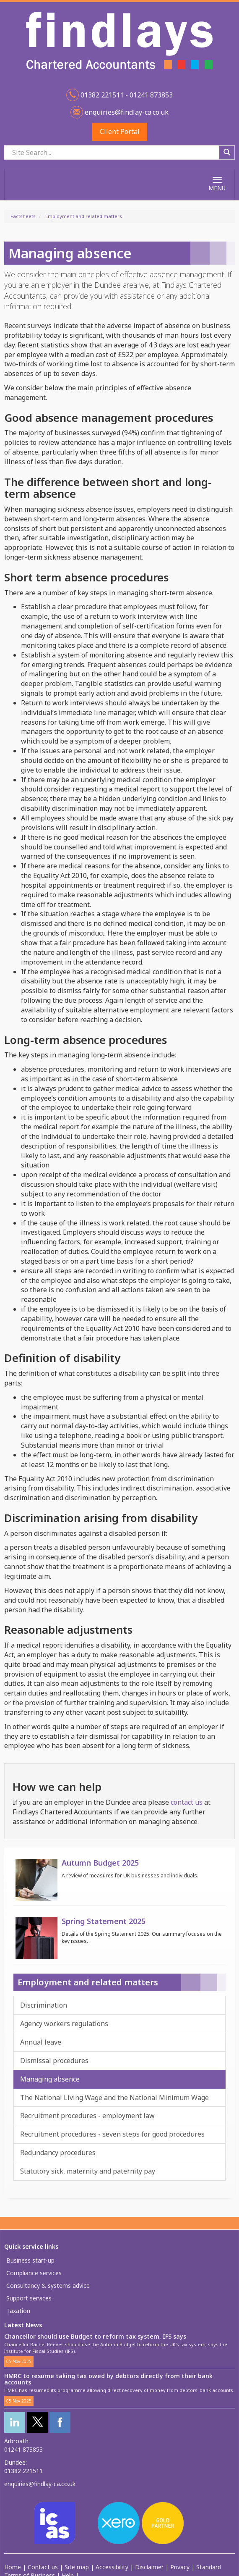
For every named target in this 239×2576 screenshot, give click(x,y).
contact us (187, 1802)
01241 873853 (23, 2449)
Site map (77, 2567)
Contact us (43, 2567)
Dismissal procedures (54, 2060)
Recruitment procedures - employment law (87, 2115)
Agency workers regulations (64, 2023)
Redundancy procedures (58, 2152)
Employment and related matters (83, 216)
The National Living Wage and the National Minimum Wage (114, 2097)
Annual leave (40, 2042)
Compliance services (34, 2273)
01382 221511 (23, 2471)
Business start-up (30, 2260)
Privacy (180, 2567)
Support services (29, 2298)
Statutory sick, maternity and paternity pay (87, 2171)
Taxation (18, 2311)
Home (12, 2567)
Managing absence (50, 2079)
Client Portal (120, 131)
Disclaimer (149, 2567)
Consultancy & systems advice (48, 2285)
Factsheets (23, 216)
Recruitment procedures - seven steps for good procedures (112, 2134)
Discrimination (43, 2005)
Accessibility (112, 2567)
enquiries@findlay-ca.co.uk (126, 112)
